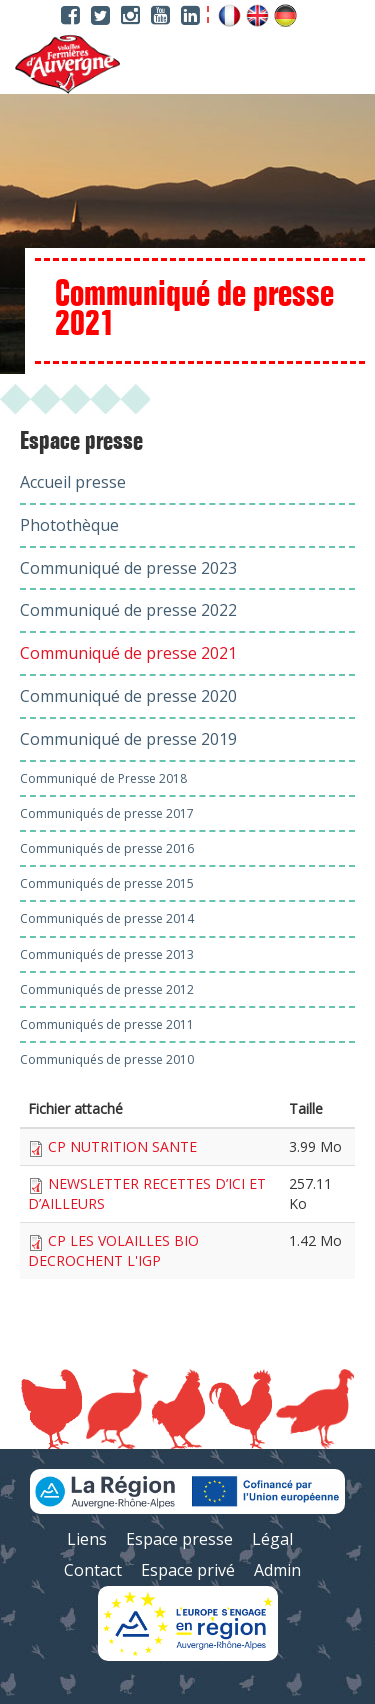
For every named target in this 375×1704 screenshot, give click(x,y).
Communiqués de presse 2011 (107, 1024)
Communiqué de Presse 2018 (103, 778)
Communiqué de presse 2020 (128, 696)
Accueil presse (73, 482)
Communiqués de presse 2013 (107, 954)
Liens (87, 1539)
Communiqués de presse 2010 (107, 1059)
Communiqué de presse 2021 (128, 653)
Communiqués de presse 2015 (107, 883)
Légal (272, 1539)
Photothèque (69, 525)
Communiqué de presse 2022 (128, 610)
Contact (93, 1570)
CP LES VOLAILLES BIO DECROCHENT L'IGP (113, 1250)
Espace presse (81, 442)
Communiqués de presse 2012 (107, 989)
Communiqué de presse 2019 (128, 739)
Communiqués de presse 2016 (107, 848)
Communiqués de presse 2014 (107, 918)
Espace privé (188, 1570)
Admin (277, 1570)
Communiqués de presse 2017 (107, 813)
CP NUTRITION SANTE (122, 1146)
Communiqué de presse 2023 (128, 568)
